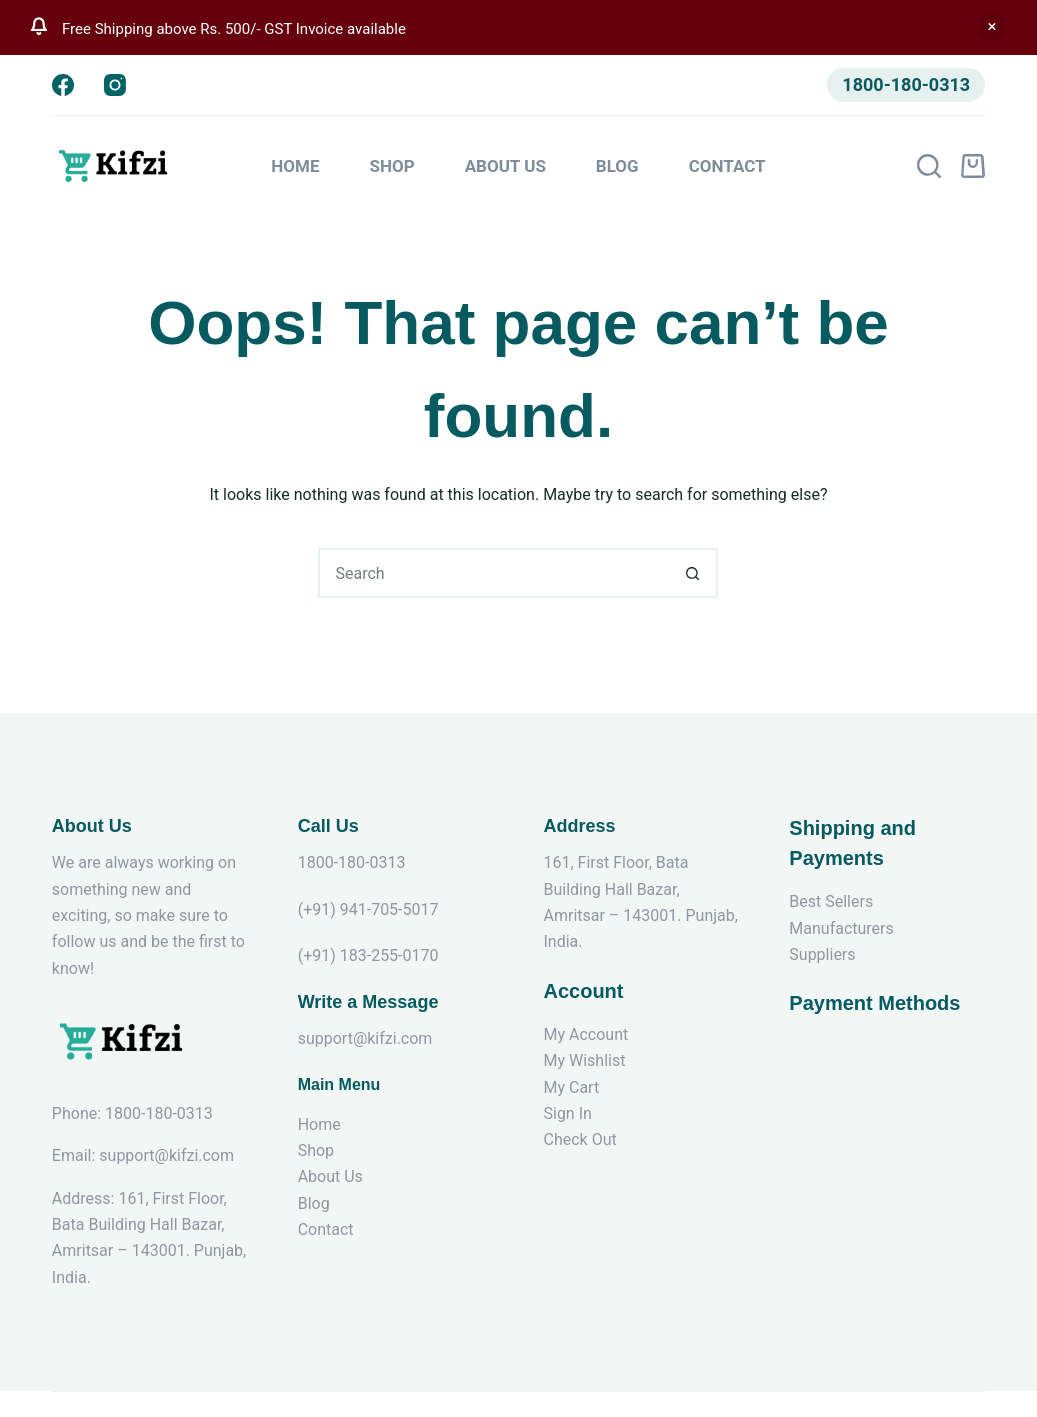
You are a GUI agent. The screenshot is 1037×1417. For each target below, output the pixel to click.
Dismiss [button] (992, 27)
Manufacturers (841, 928)
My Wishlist (584, 1060)
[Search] (929, 166)
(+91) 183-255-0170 (368, 955)
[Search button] (693, 573)
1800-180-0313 (906, 84)
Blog (617, 166)
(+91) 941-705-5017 (368, 909)
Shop (392, 166)
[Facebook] (63, 85)
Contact (727, 166)
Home (295, 166)
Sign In (567, 1113)
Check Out (579, 1139)
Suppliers (822, 954)
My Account (585, 1034)
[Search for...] (493, 573)
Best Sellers (831, 901)
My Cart (571, 1087)
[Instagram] (115, 85)
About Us (505, 166)
